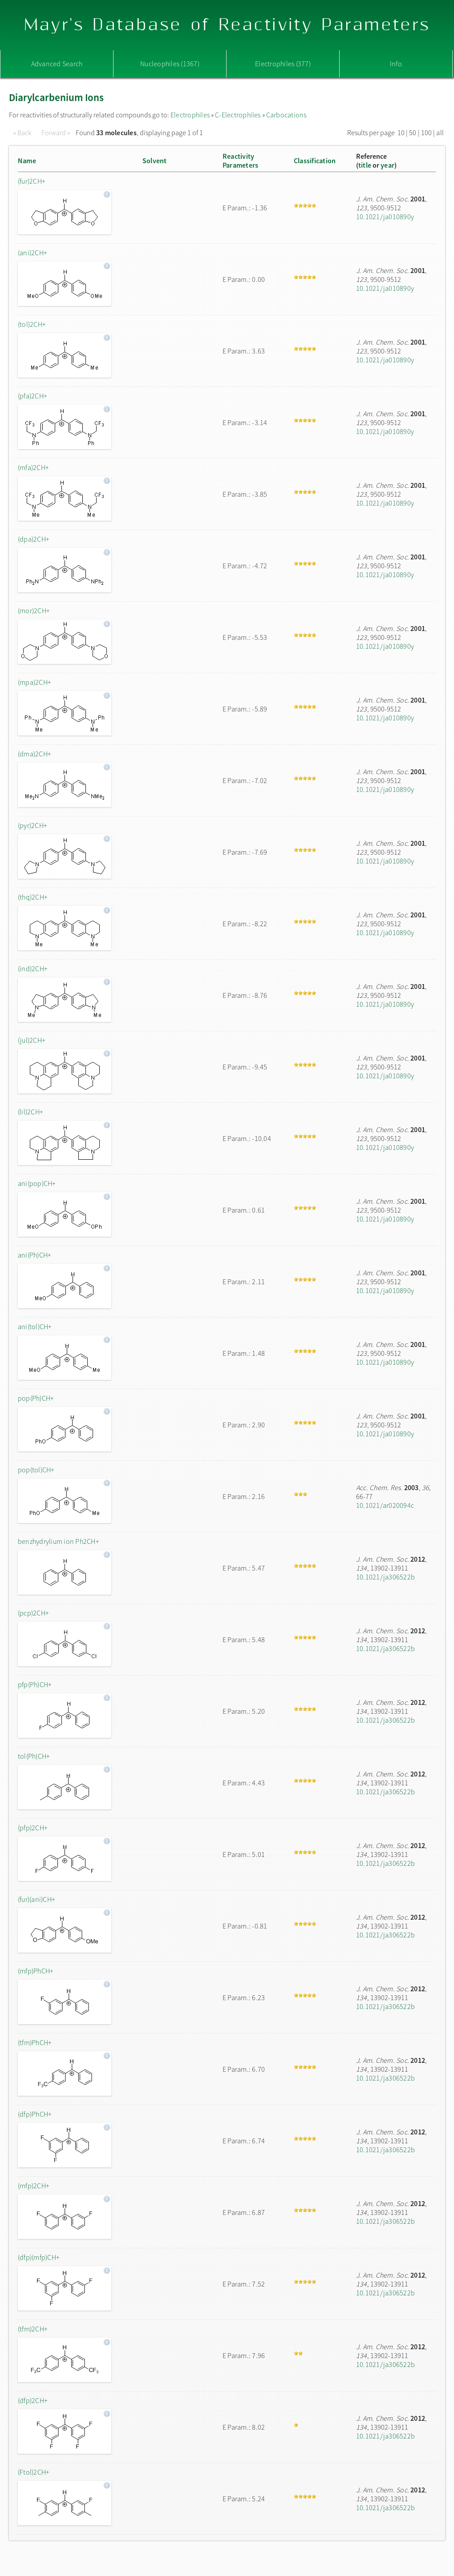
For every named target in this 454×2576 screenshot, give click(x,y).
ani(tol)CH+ (35, 1326)
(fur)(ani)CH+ (36, 1899)
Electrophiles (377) (283, 63)
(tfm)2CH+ (33, 2328)
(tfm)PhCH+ (35, 2042)
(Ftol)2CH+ (33, 2471)
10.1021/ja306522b (385, 1576)
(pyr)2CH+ (32, 825)
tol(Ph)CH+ (34, 1756)
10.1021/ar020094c (385, 1505)
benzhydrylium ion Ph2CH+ (58, 1541)
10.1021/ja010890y (385, 216)
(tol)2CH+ (32, 324)
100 (426, 132)
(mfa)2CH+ (33, 467)
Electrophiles (190, 114)
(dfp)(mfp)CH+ (39, 2257)
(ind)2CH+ (33, 968)
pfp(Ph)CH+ (35, 1684)
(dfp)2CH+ (33, 2400)
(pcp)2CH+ (33, 1612)
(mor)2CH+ (34, 610)
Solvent (154, 160)
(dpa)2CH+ (33, 538)
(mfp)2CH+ (33, 2185)
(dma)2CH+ (34, 753)
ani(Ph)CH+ (34, 1254)
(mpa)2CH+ (34, 682)
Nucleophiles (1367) (169, 63)
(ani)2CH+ (32, 252)
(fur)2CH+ (31, 181)
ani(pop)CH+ (37, 1183)
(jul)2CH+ (31, 1040)
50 (412, 132)
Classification (315, 160)
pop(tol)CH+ (36, 1469)
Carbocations (286, 114)
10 (401, 132)
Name (27, 160)
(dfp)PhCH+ (35, 2114)
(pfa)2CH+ (32, 395)
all (440, 132)
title (364, 165)
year (387, 165)
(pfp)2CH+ (33, 1827)
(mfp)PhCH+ (35, 1970)
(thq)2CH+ (33, 896)
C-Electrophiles (238, 114)
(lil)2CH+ (30, 1111)
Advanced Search (57, 63)
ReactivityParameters (240, 160)
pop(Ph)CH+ (36, 1398)
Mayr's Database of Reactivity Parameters (227, 25)
